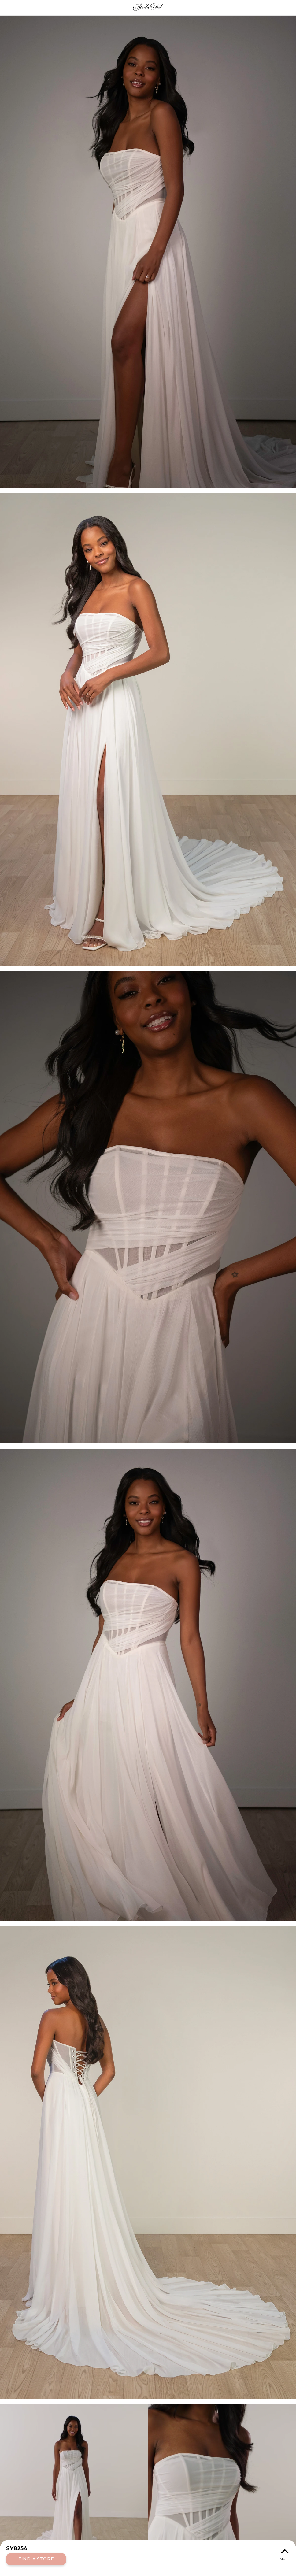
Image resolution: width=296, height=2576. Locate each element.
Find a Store (36, 2559)
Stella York (148, 7)
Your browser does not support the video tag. (148, 2487)
